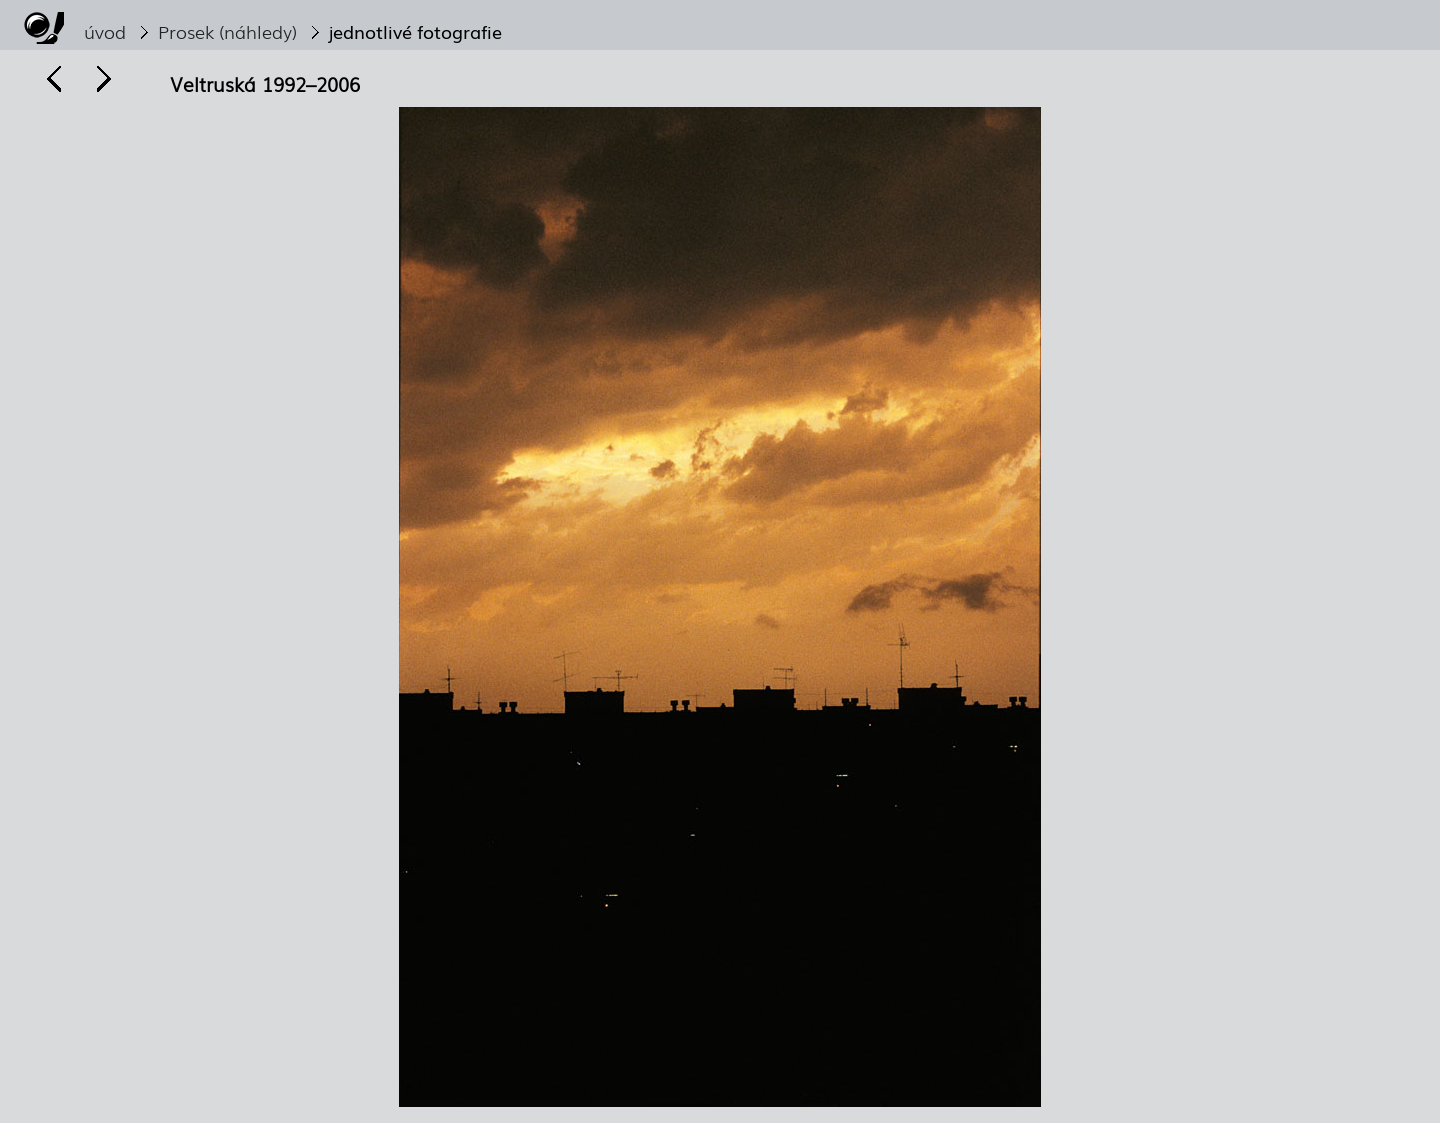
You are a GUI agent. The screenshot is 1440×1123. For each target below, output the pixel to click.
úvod (105, 31)
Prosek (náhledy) (227, 31)
